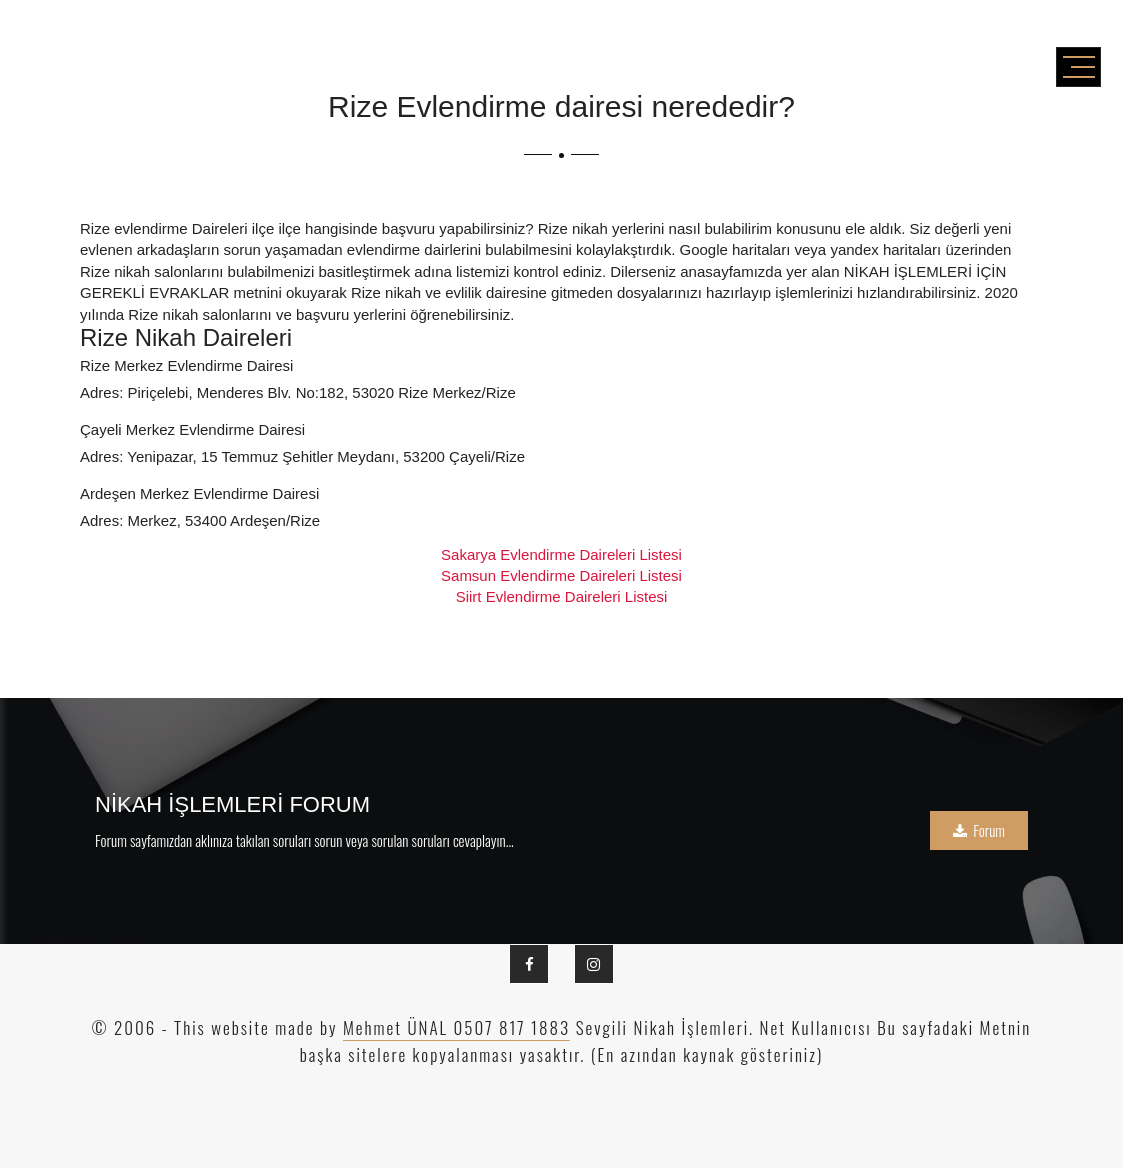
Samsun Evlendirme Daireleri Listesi (561, 575)
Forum (979, 830)
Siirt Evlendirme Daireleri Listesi (562, 596)
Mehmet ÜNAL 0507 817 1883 (456, 1027)
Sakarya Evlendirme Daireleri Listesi (561, 554)
